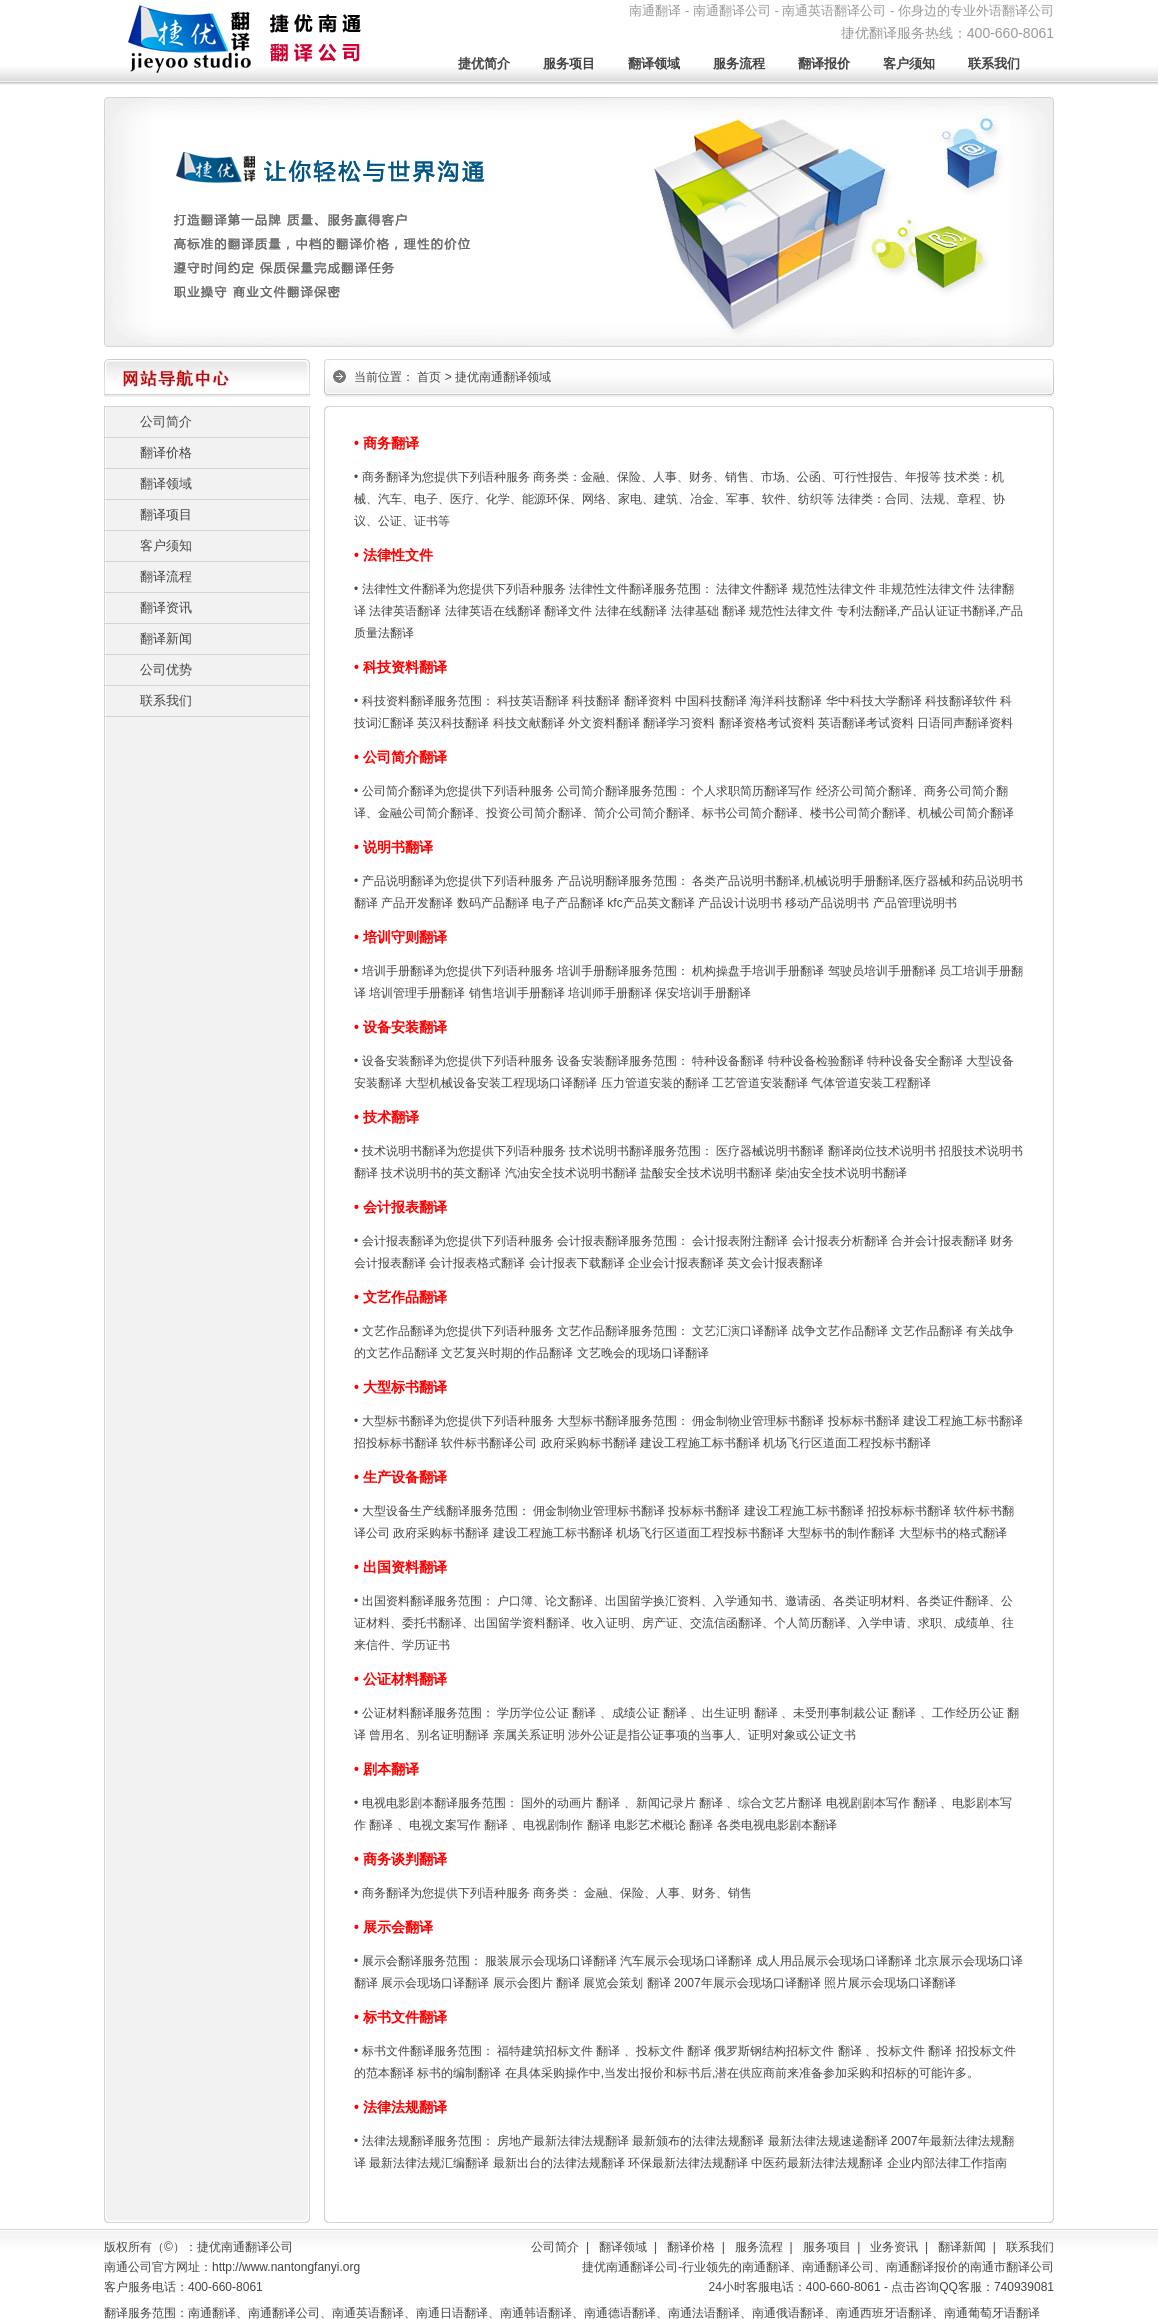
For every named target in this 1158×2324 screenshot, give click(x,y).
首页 (429, 377)
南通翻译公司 (838, 2267)
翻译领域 (654, 63)
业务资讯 (894, 2247)
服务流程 (739, 63)
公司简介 (166, 421)
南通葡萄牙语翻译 (992, 2313)
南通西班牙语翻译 (884, 2313)
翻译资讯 (166, 607)
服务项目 (569, 63)
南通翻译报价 (922, 2267)
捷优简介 (484, 63)
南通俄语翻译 (788, 2313)
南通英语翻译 (368, 2313)
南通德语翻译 (620, 2313)
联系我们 (994, 63)
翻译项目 (166, 514)
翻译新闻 (166, 638)
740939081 (1024, 2287)
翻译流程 (166, 576)
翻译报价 (824, 63)
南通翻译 (766, 2267)
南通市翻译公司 (1012, 2267)
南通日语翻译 (452, 2313)
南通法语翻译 (704, 2313)
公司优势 (166, 669)
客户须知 (909, 63)
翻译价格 (166, 452)
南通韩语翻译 (536, 2313)
